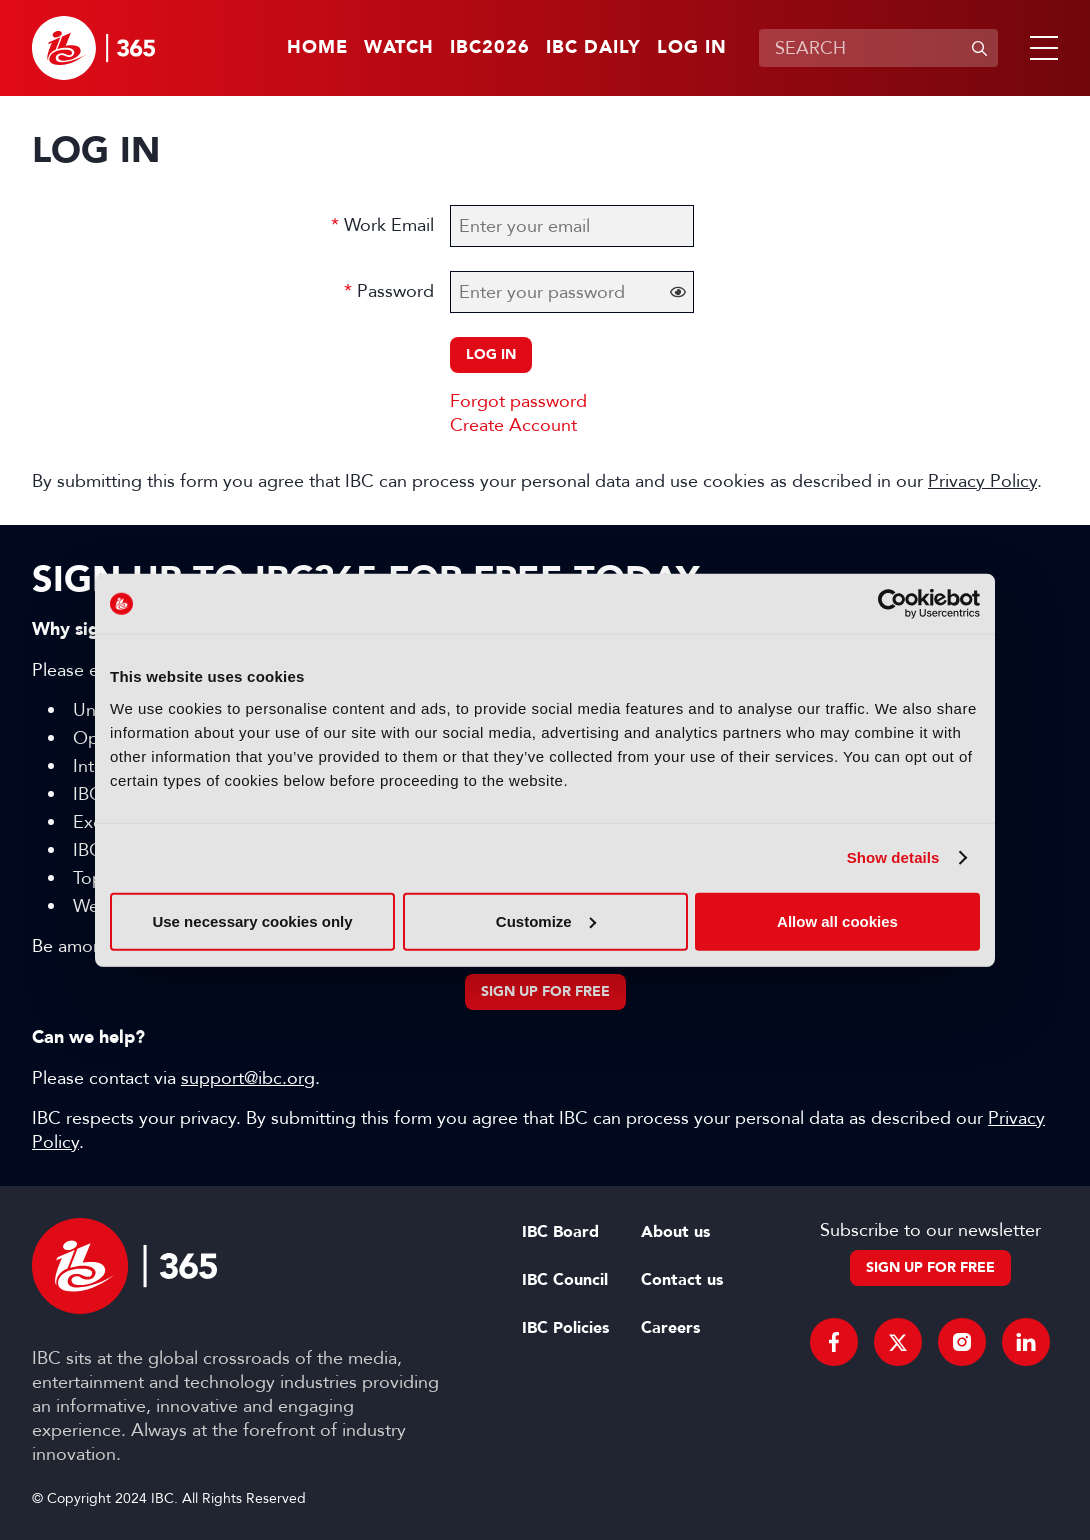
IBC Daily (593, 48)
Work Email (389, 225)
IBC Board (560, 1232)
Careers (670, 1328)
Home (317, 48)
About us (675, 1232)
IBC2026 (490, 48)
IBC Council (565, 1280)
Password (395, 291)
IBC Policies (565, 1328)
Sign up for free (545, 991)
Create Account (513, 425)
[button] (1040, 48)
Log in (692, 48)
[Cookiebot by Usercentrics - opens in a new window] (892, 604)
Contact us (682, 1280)
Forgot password (518, 401)
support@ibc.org (248, 1078)
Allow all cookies (837, 920)
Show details (893, 857)
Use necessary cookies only (252, 920)
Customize (546, 920)
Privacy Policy (982, 481)
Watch (399, 48)
